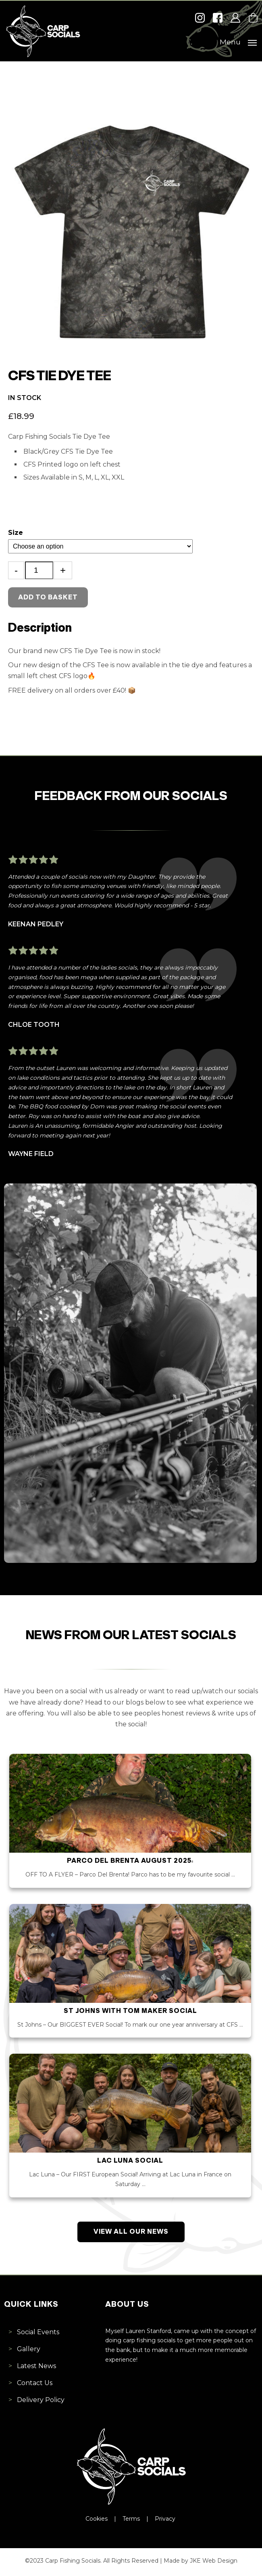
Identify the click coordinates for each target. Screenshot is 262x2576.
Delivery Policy (40, 2402)
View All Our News (131, 2234)
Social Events (38, 2334)
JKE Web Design (213, 2562)
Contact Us (34, 2385)
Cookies (97, 2520)
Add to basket (48, 598)
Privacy (166, 2520)
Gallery (28, 2351)
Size (15, 532)
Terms (132, 2520)
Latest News (36, 2368)
